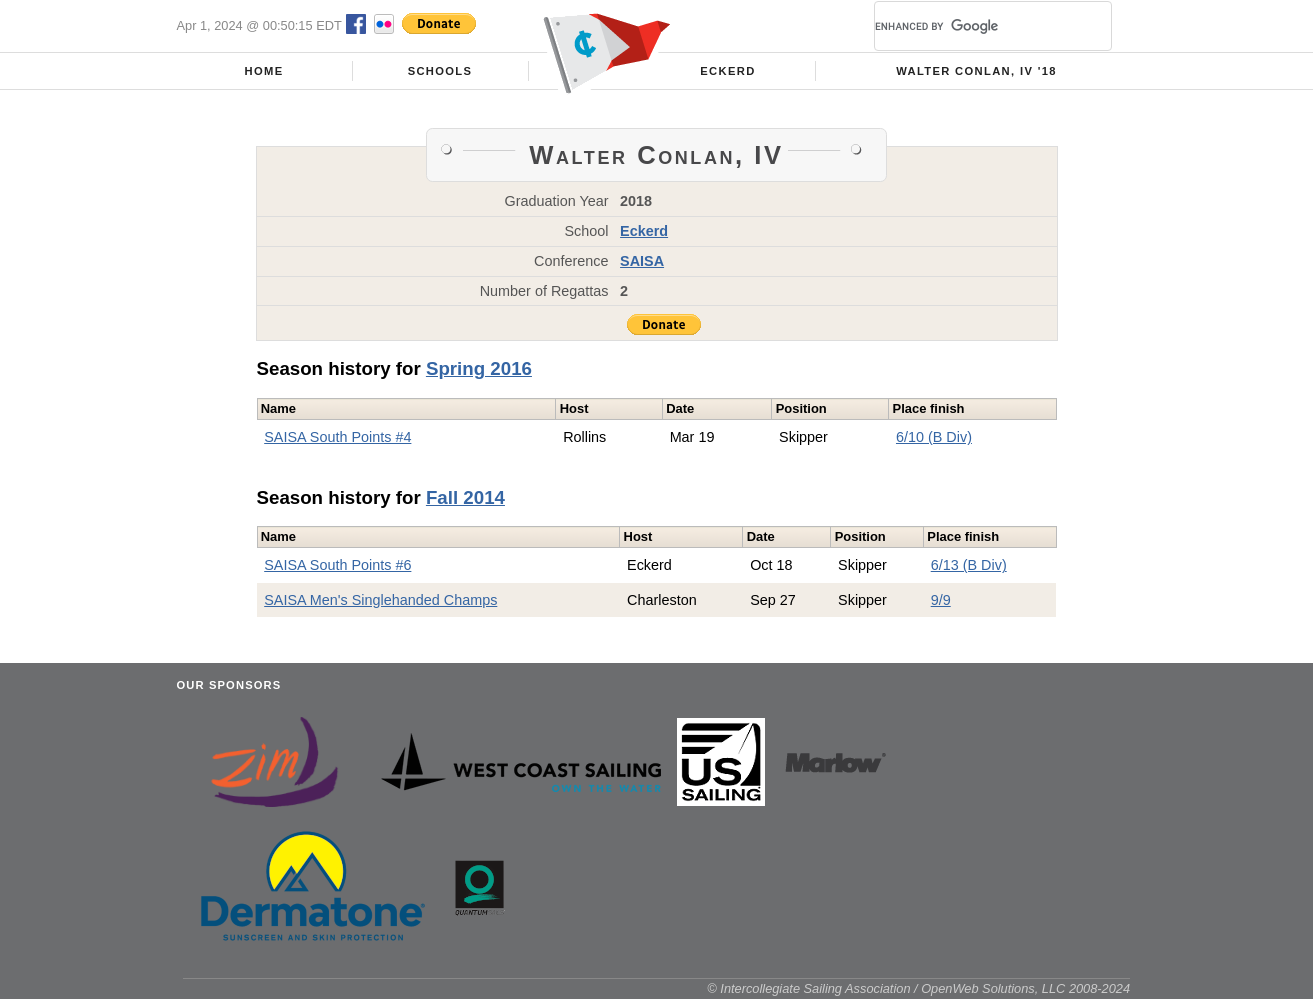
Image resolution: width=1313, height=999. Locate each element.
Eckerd (727, 71)
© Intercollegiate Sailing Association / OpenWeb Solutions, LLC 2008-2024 (918, 988)
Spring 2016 (479, 368)
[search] (969, 26)
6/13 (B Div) (969, 565)
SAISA (642, 261)
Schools (440, 71)
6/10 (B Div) (934, 437)
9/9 (941, 600)
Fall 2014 (465, 497)
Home (264, 71)
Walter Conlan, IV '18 (976, 71)
